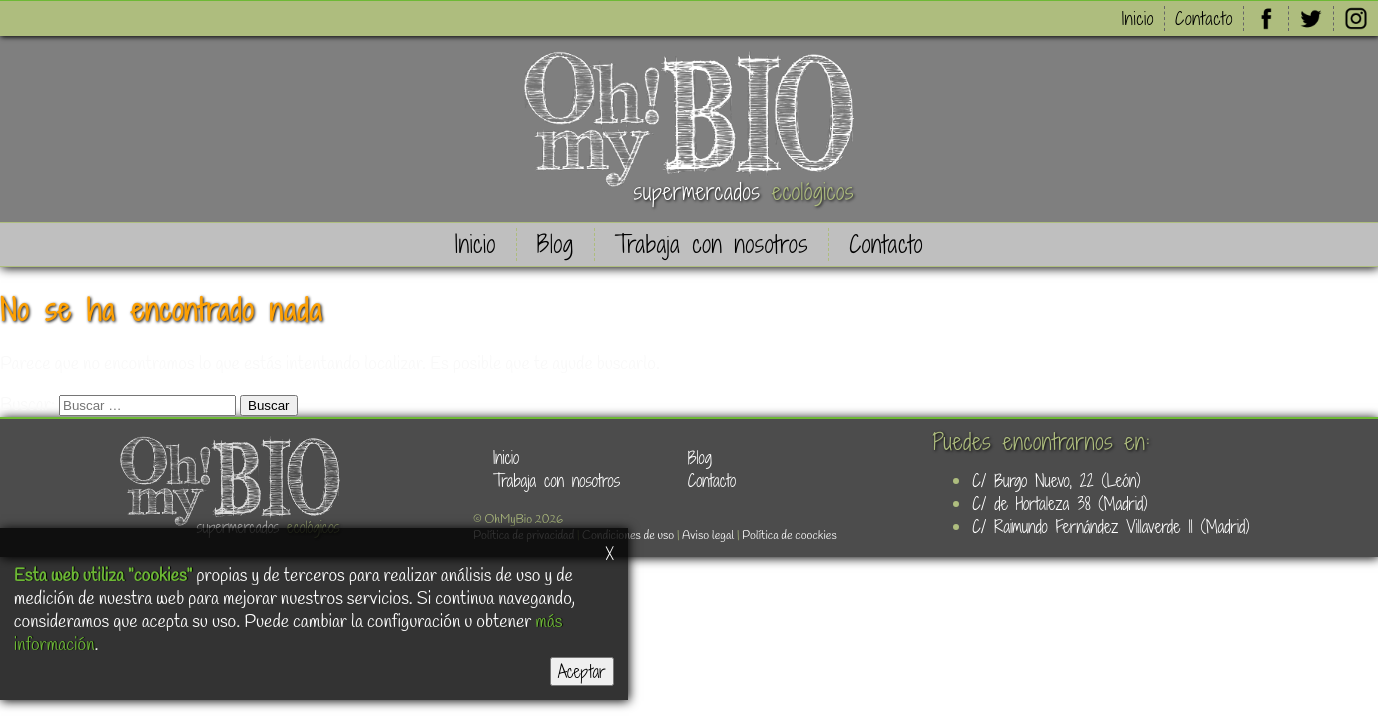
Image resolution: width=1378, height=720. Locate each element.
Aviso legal (708, 536)
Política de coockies (789, 536)
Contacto (1204, 18)
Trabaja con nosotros (711, 244)
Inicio (1138, 18)
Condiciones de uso (628, 536)
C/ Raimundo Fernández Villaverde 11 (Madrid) (1110, 526)
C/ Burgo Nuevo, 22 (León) (1056, 480)
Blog (555, 244)
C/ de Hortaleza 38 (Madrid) (1059, 503)
